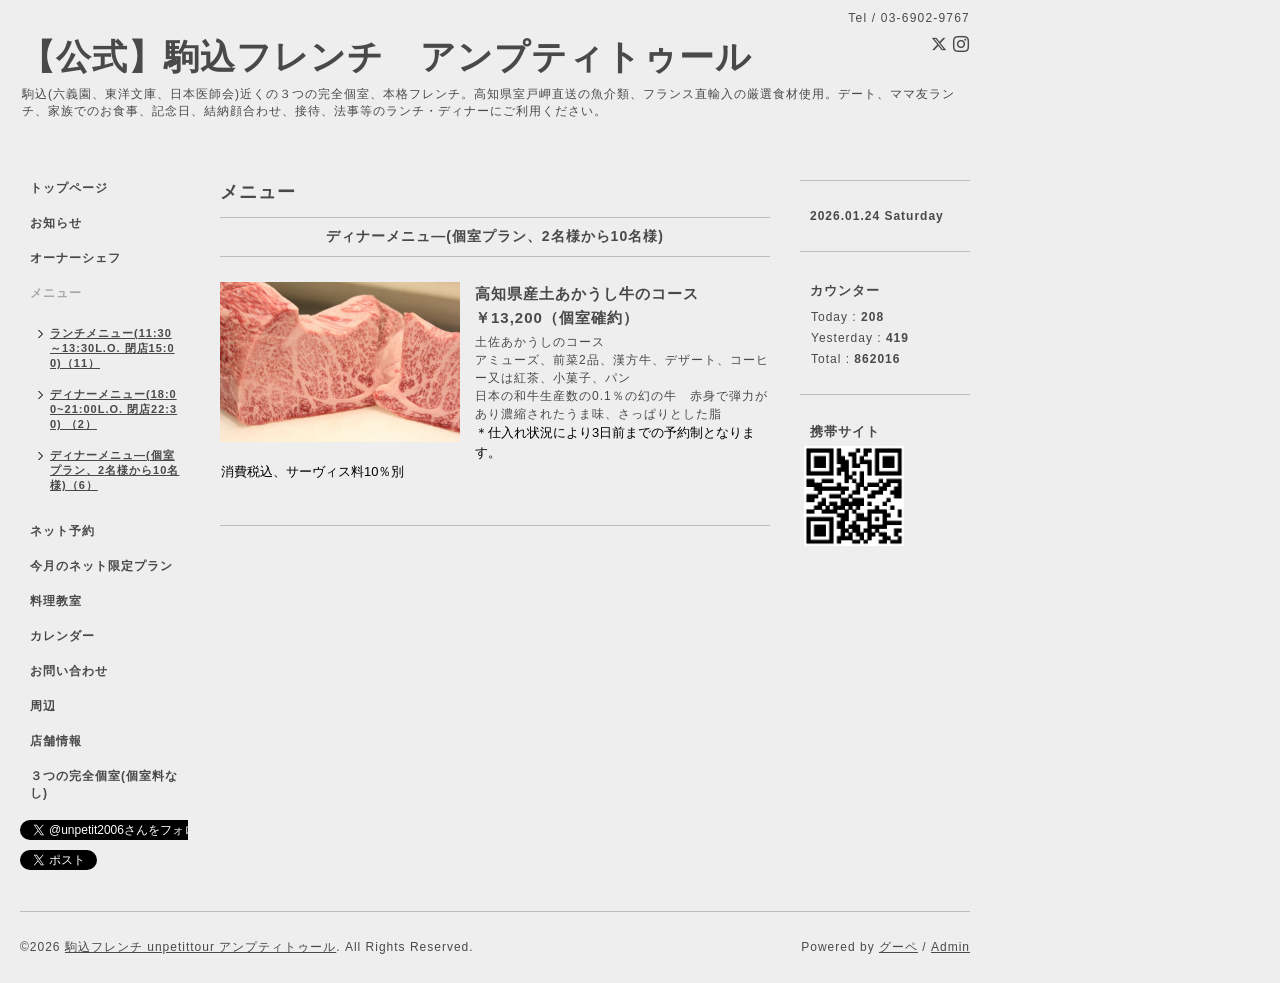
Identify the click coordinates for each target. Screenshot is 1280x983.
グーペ (898, 947)
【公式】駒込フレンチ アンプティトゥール (386, 56)
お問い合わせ (69, 671)
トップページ (69, 188)
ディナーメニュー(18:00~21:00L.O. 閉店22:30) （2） (113, 409)
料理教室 (56, 601)
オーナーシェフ (75, 258)
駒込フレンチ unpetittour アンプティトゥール (200, 947)
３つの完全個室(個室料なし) (104, 784)
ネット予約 (62, 531)
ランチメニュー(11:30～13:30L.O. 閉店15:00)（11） (112, 348)
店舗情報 (56, 741)
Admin (950, 947)
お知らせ (56, 223)
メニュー (56, 293)
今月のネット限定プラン (101, 566)
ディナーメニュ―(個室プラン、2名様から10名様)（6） (114, 470)
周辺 (43, 706)
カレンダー (62, 636)
